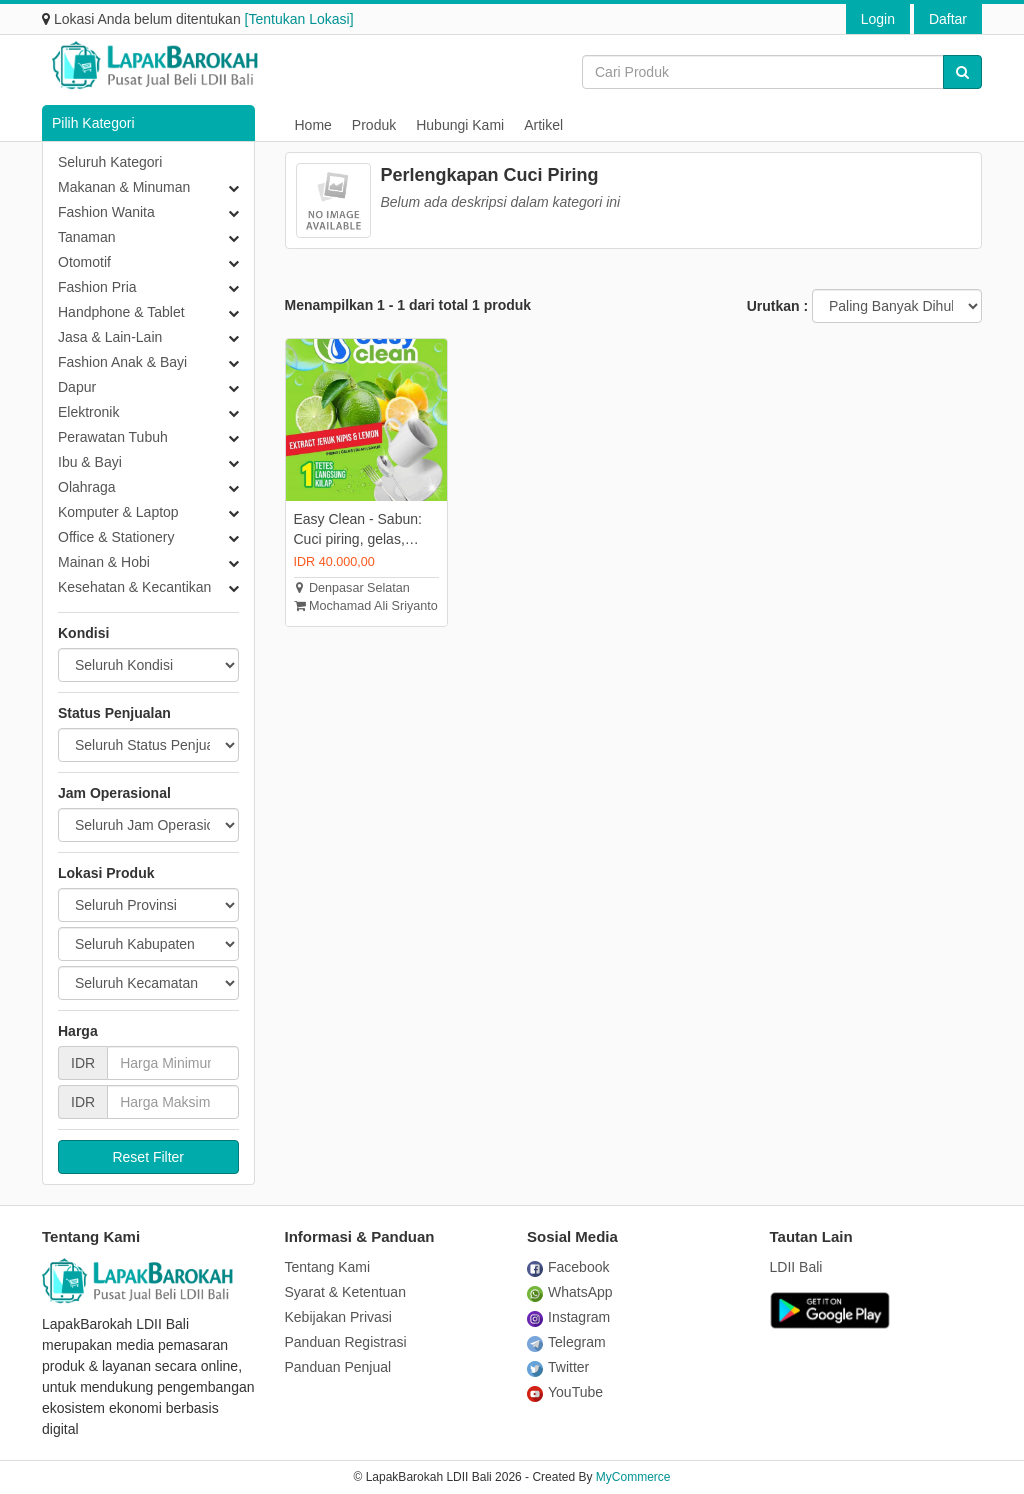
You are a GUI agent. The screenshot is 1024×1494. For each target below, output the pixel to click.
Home (313, 125)
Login (878, 19)
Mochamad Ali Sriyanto (366, 606)
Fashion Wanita (106, 212)
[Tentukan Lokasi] (299, 19)
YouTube (565, 1392)
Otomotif (84, 262)
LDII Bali (796, 1267)
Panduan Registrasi (346, 1342)
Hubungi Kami (460, 125)
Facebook (568, 1267)
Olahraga (87, 487)
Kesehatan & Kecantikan (134, 587)
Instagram (568, 1317)
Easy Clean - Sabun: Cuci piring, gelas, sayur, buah (358, 530)
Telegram (566, 1342)
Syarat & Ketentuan (345, 1292)
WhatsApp (570, 1292)
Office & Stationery (116, 537)
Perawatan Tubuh (113, 437)
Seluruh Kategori (110, 162)
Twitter (558, 1367)
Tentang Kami (328, 1267)
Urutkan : (777, 306)
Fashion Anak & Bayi (122, 362)
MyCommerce (633, 1477)
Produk (374, 125)
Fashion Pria (97, 287)
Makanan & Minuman (124, 187)
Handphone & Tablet (121, 312)
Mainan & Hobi (104, 562)
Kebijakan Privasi (338, 1317)
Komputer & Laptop (118, 512)
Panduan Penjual (338, 1367)
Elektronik (88, 412)
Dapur (77, 387)
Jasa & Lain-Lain (110, 337)
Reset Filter (148, 1157)
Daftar (948, 19)
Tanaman (87, 237)
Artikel (543, 125)
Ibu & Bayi (90, 462)
